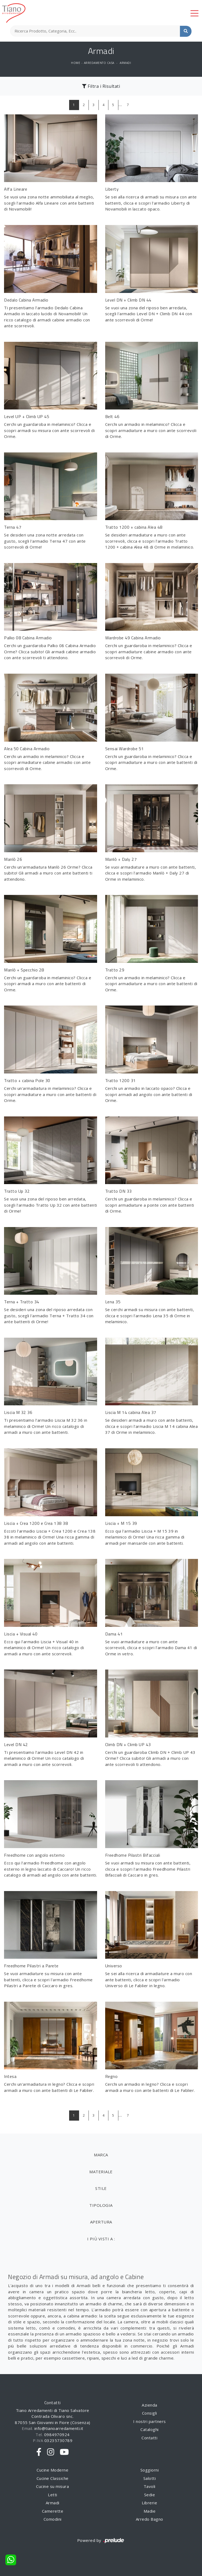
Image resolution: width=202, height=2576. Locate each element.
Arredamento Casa (99, 63)
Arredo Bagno (149, 2519)
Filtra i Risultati (101, 86)
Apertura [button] (101, 2222)
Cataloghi (149, 2429)
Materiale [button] (101, 2171)
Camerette (52, 2511)
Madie (150, 2511)
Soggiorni (149, 2470)
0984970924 (57, 2434)
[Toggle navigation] (194, 13)
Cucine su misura (52, 2486)
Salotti (149, 2478)
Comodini (53, 2519)
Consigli (149, 2413)
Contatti (149, 2437)
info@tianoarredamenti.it (58, 2428)
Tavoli (149, 2486)
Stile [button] (101, 2188)
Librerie (149, 2502)
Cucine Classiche (53, 2478)
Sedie (149, 2494)
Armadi (125, 63)
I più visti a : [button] (101, 2238)
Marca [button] (101, 2154)
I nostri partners (149, 2421)
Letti (52, 2494)
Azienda (149, 2405)
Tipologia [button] (101, 2205)
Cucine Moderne (52, 2470)
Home (75, 63)
